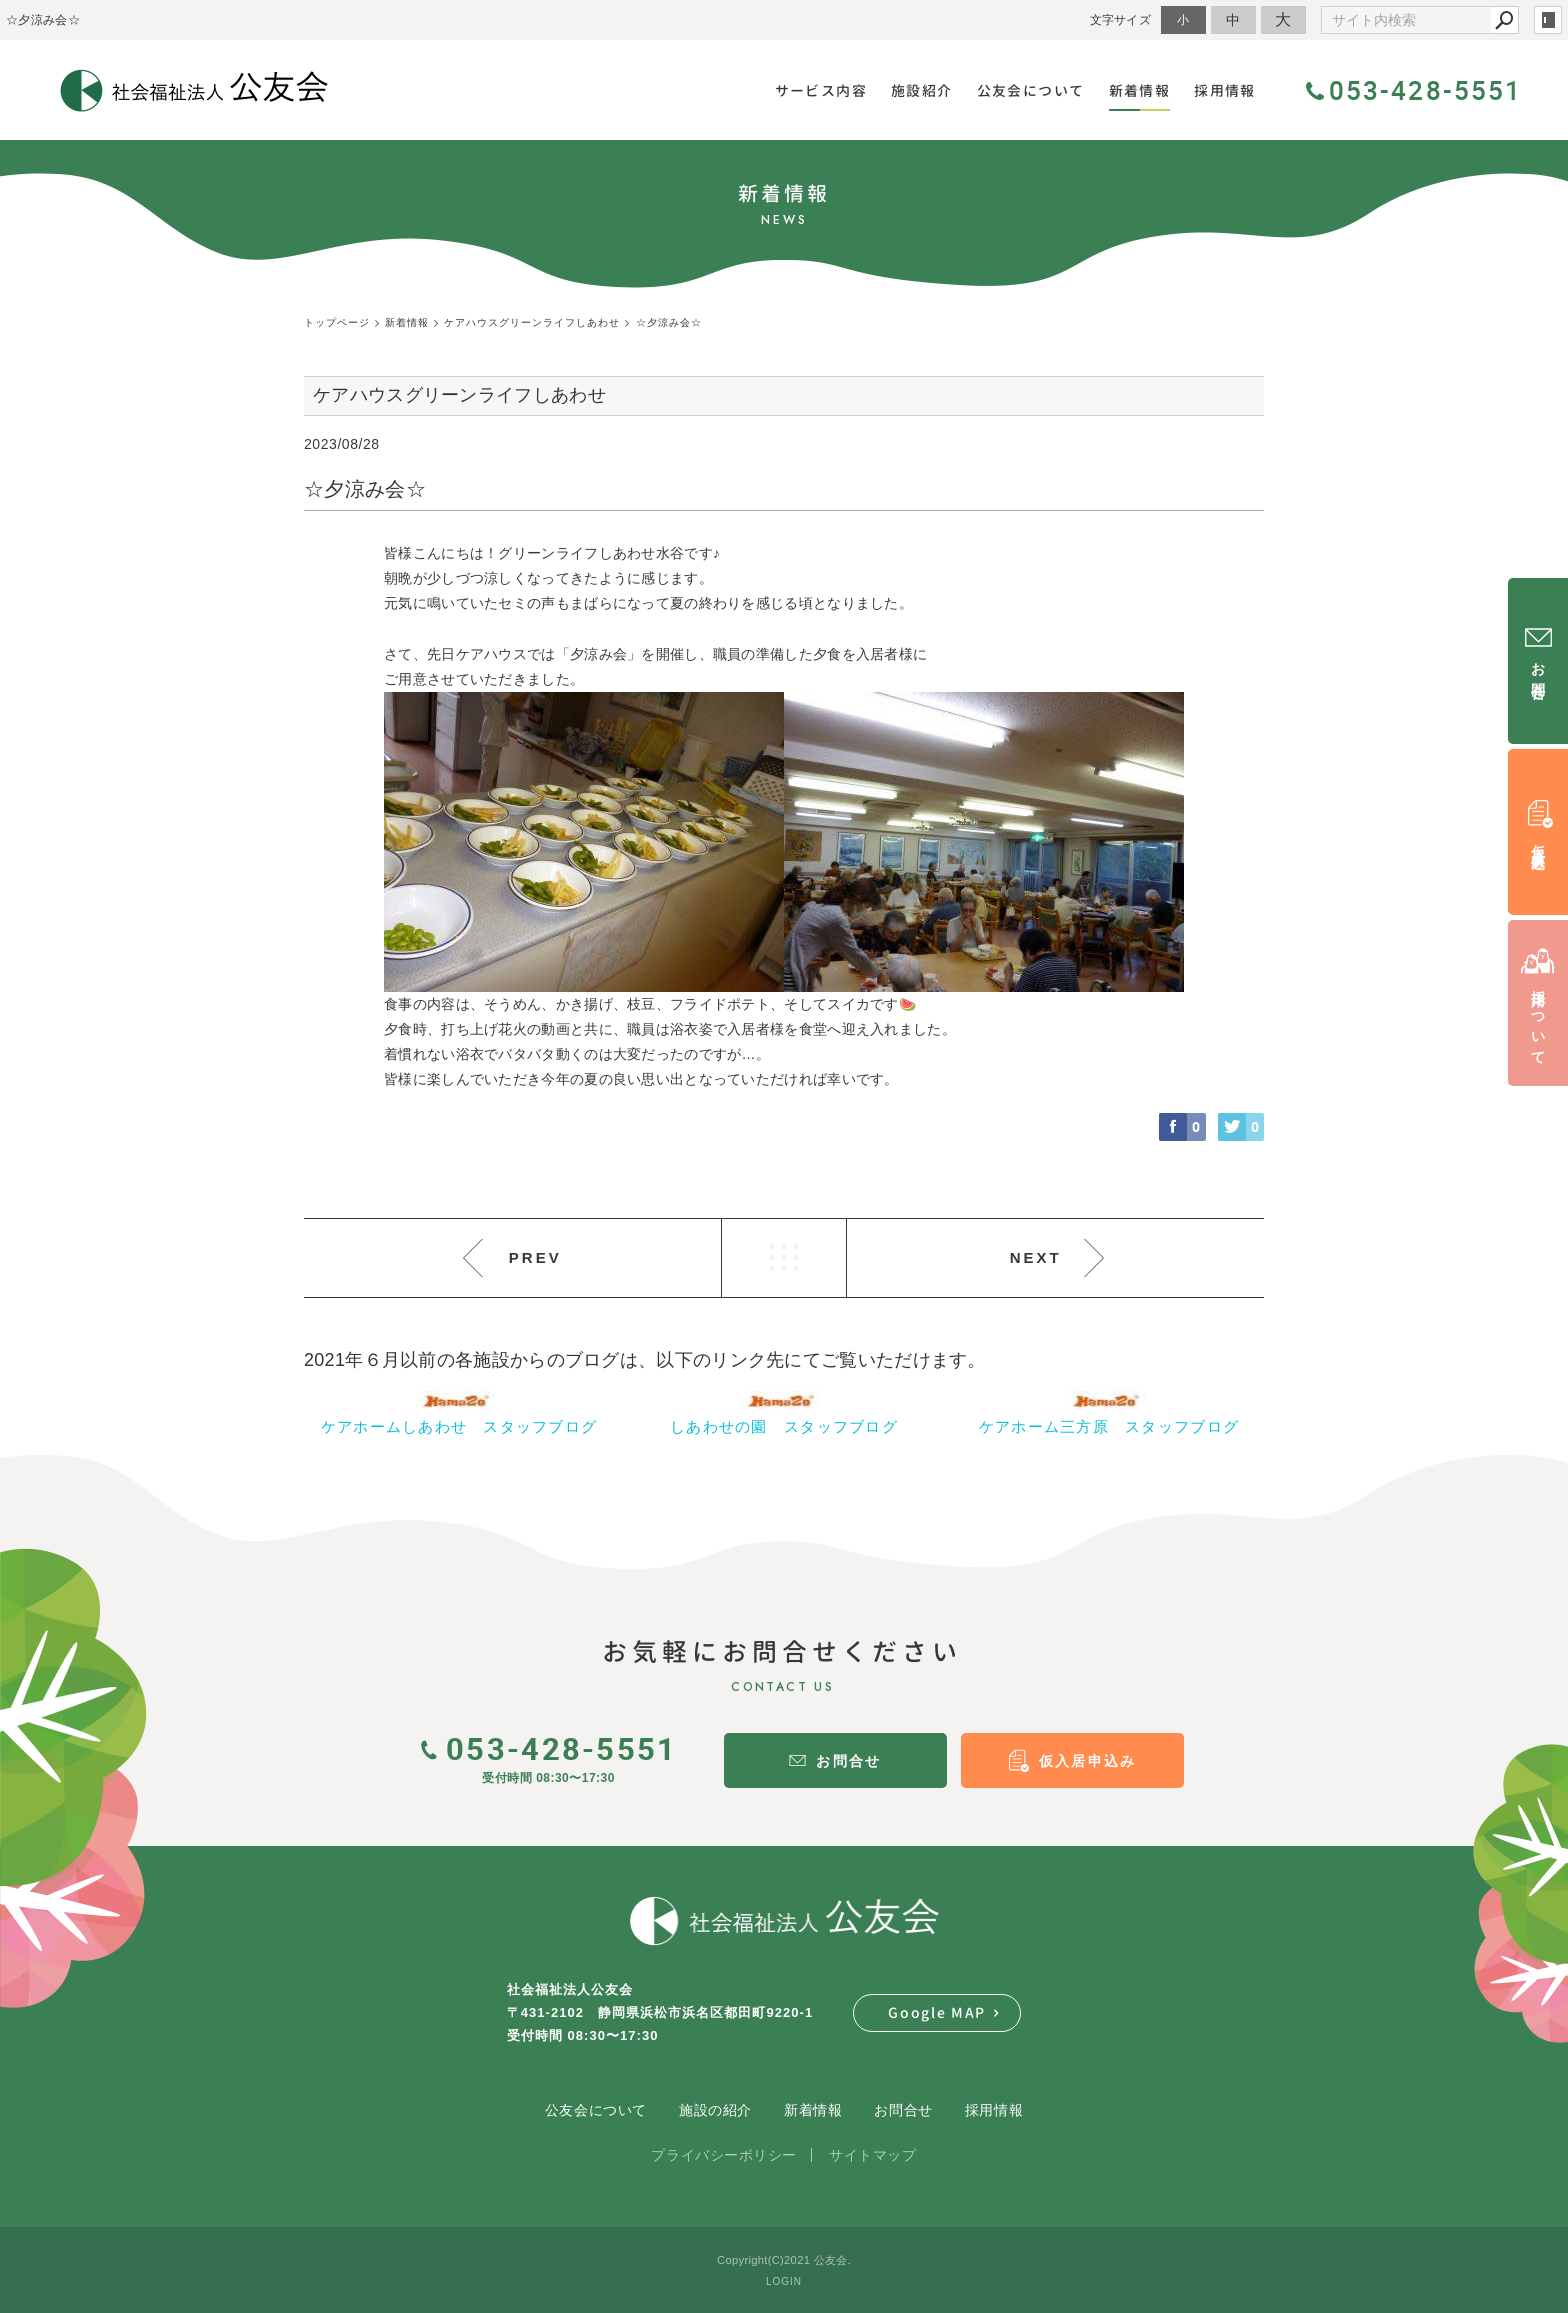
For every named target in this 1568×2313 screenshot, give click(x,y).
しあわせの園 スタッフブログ (784, 1426)
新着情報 (813, 2110)
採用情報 (994, 2110)
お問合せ (903, 2110)
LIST (784, 1258)
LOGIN (784, 2281)
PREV (535, 1257)
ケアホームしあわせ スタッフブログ (459, 1426)
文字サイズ (1121, 19)
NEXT (1036, 1257)
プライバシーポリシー (724, 2155)
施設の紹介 (715, 2110)
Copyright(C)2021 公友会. (784, 2260)
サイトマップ (872, 2155)
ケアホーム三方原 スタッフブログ (1109, 1426)
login (1548, 20)
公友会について (596, 2110)
